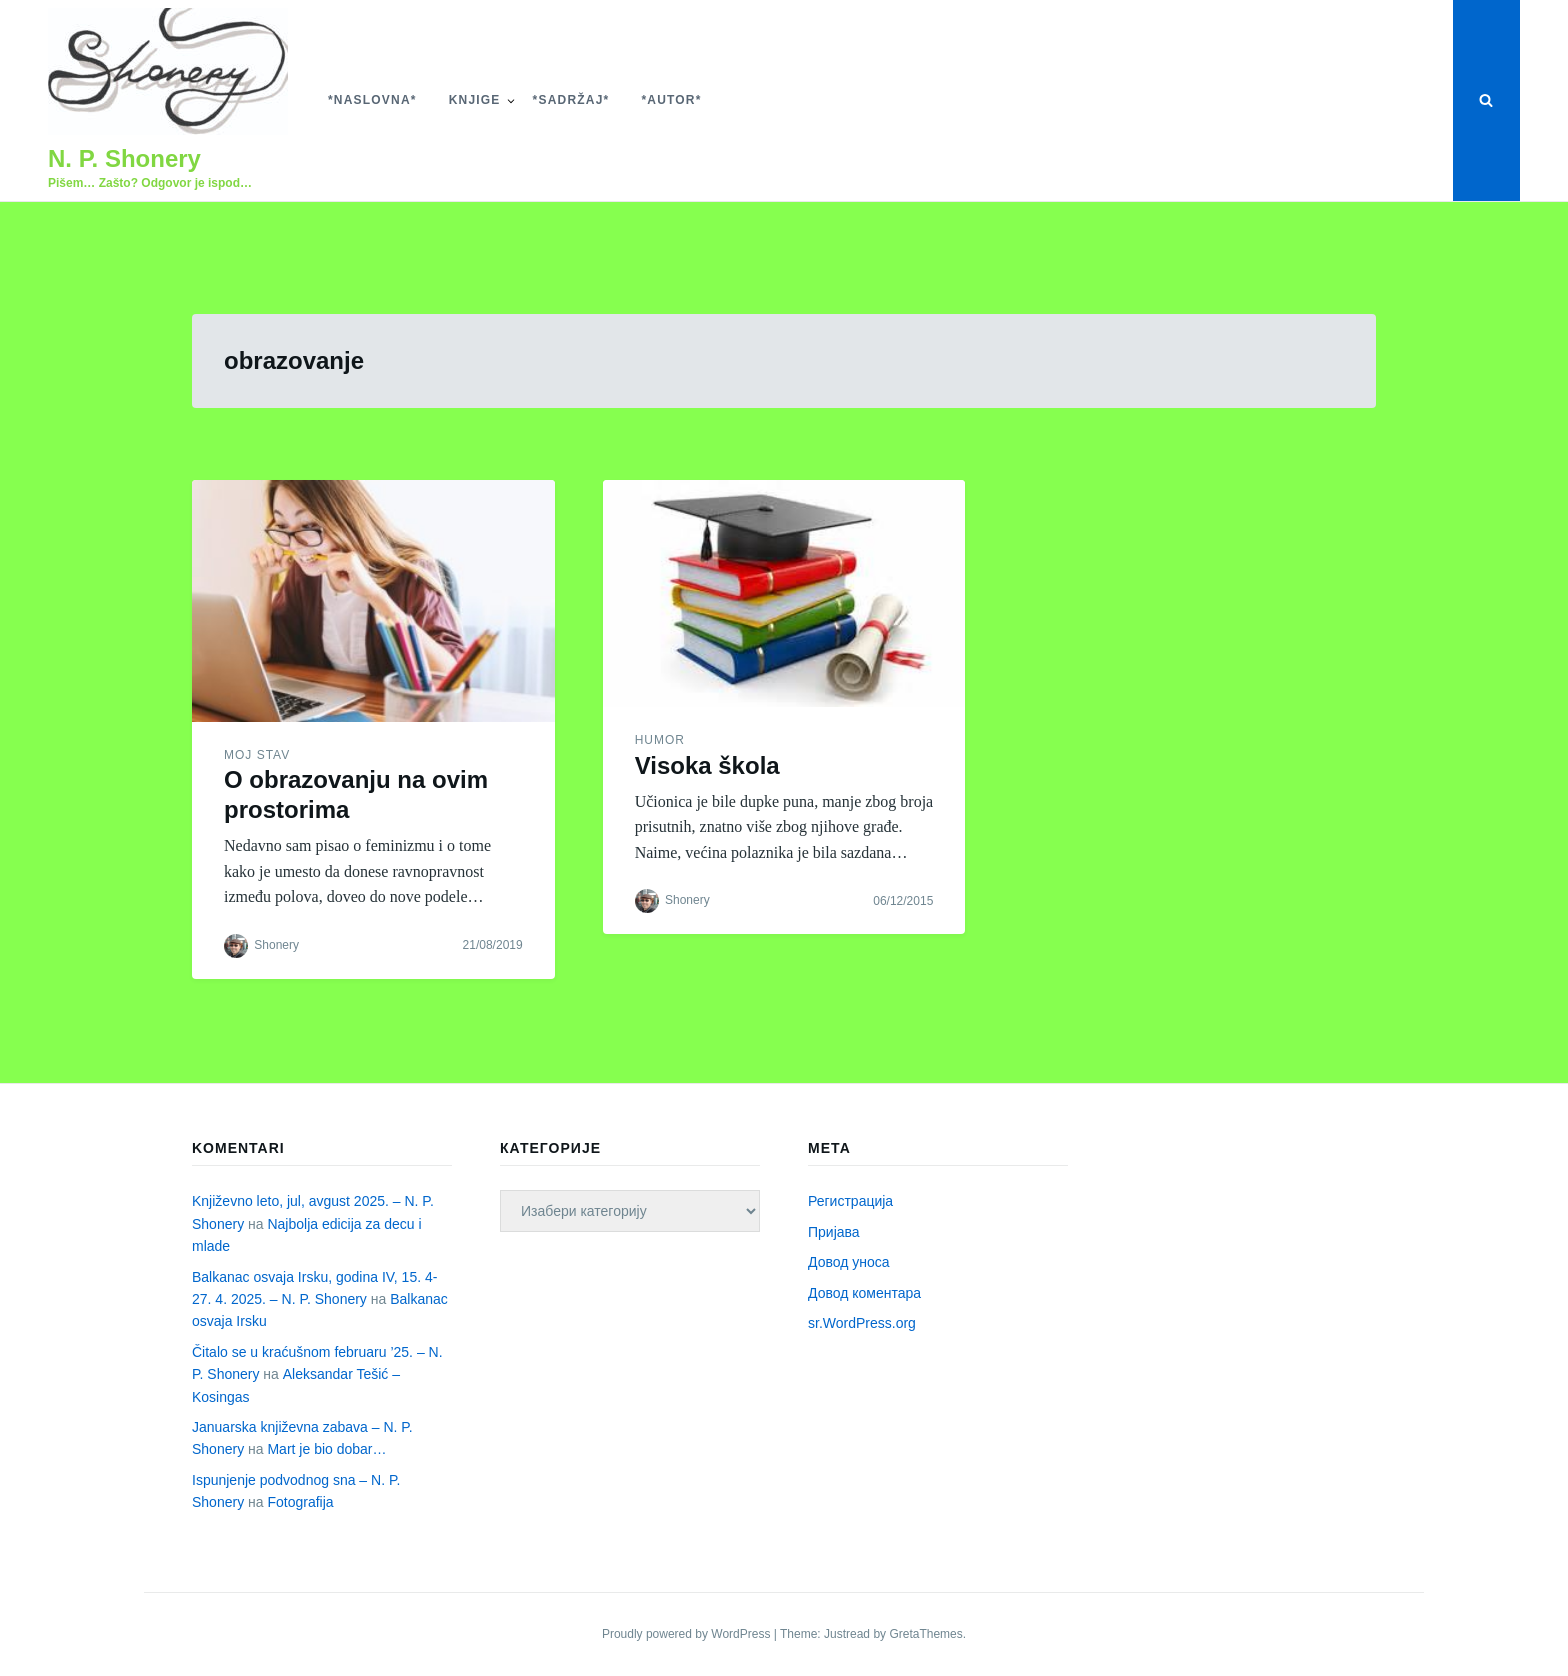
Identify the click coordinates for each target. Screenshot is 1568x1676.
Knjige (475, 100)
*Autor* (671, 100)
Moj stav (257, 755)
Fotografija (300, 1502)
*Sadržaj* (571, 100)
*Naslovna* (372, 100)
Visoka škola (707, 765)
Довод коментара (864, 1293)
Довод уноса (849, 1262)
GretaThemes (925, 1634)
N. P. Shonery (124, 158)
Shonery (276, 945)
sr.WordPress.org (862, 1323)
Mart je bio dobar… (326, 1449)
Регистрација (850, 1201)
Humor (660, 740)
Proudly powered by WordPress (688, 1634)
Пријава (834, 1232)
